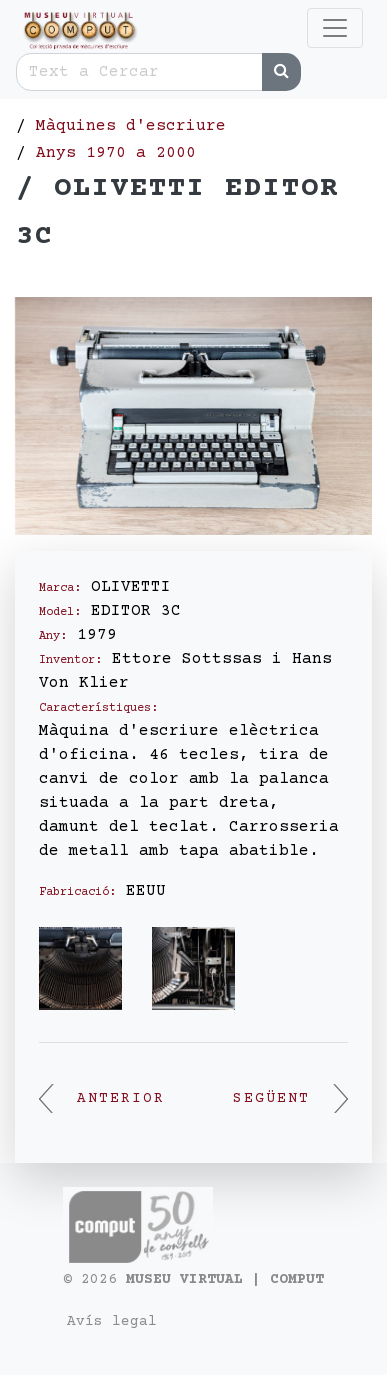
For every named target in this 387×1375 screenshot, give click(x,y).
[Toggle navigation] (335, 28)
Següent (290, 1099)
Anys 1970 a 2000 (116, 153)
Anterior (102, 1099)
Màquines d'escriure (131, 126)
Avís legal (112, 1322)
